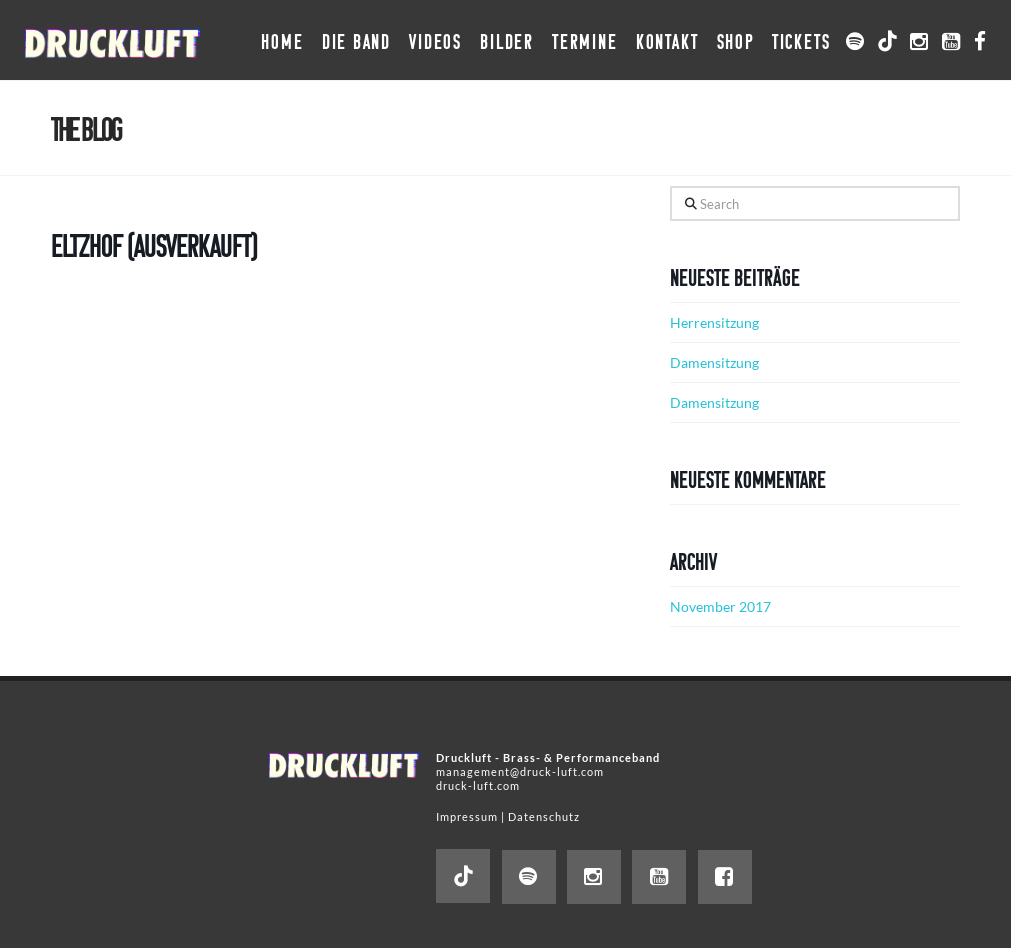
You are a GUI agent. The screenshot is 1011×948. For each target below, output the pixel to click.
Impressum (467, 816)
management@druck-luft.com (520, 771)
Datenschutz (544, 816)
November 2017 (720, 606)
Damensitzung (714, 362)
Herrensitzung (714, 322)
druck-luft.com (478, 785)
